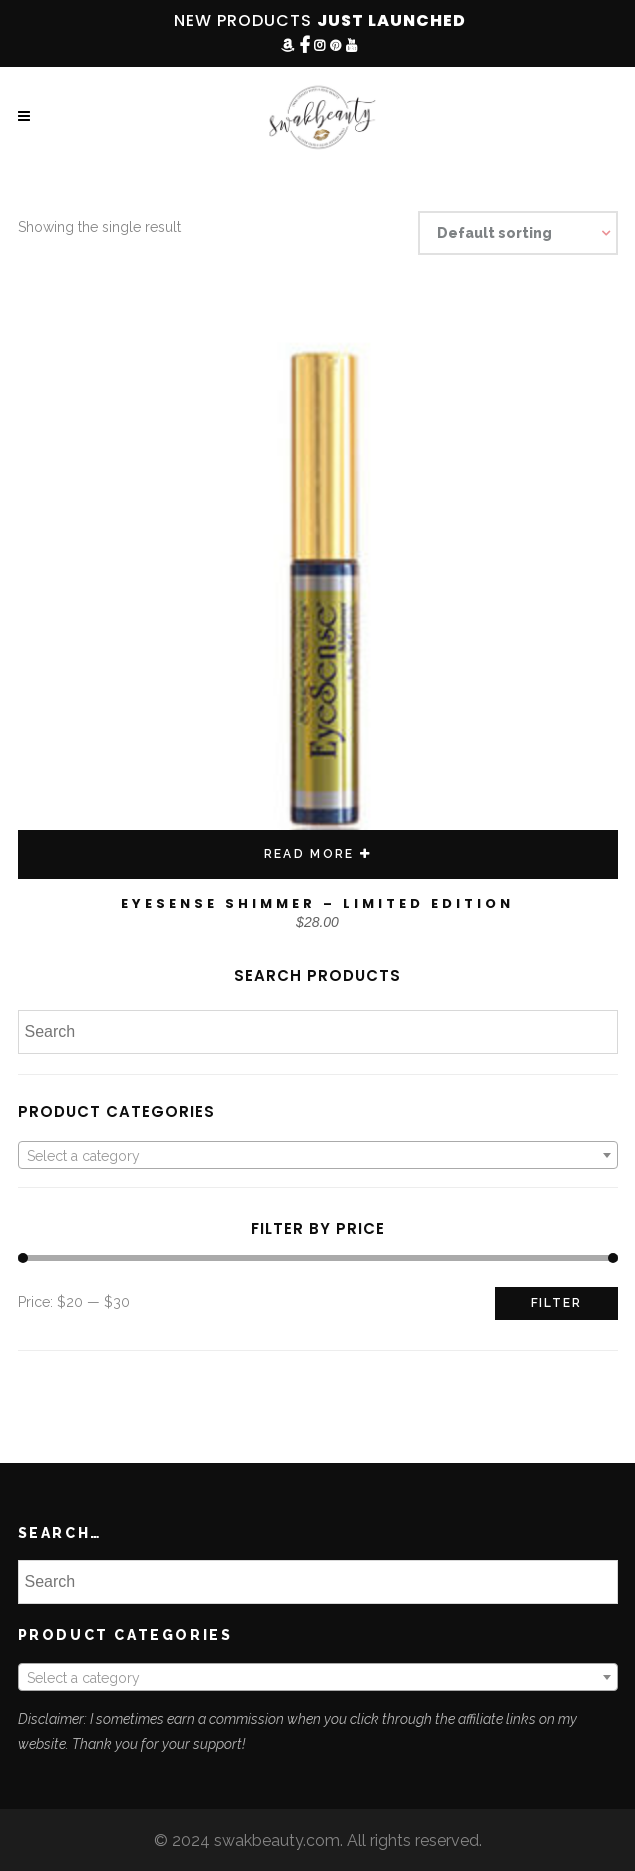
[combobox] (318, 1155)
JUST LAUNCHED (391, 20)
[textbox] (318, 1156)
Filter (556, 1303)
